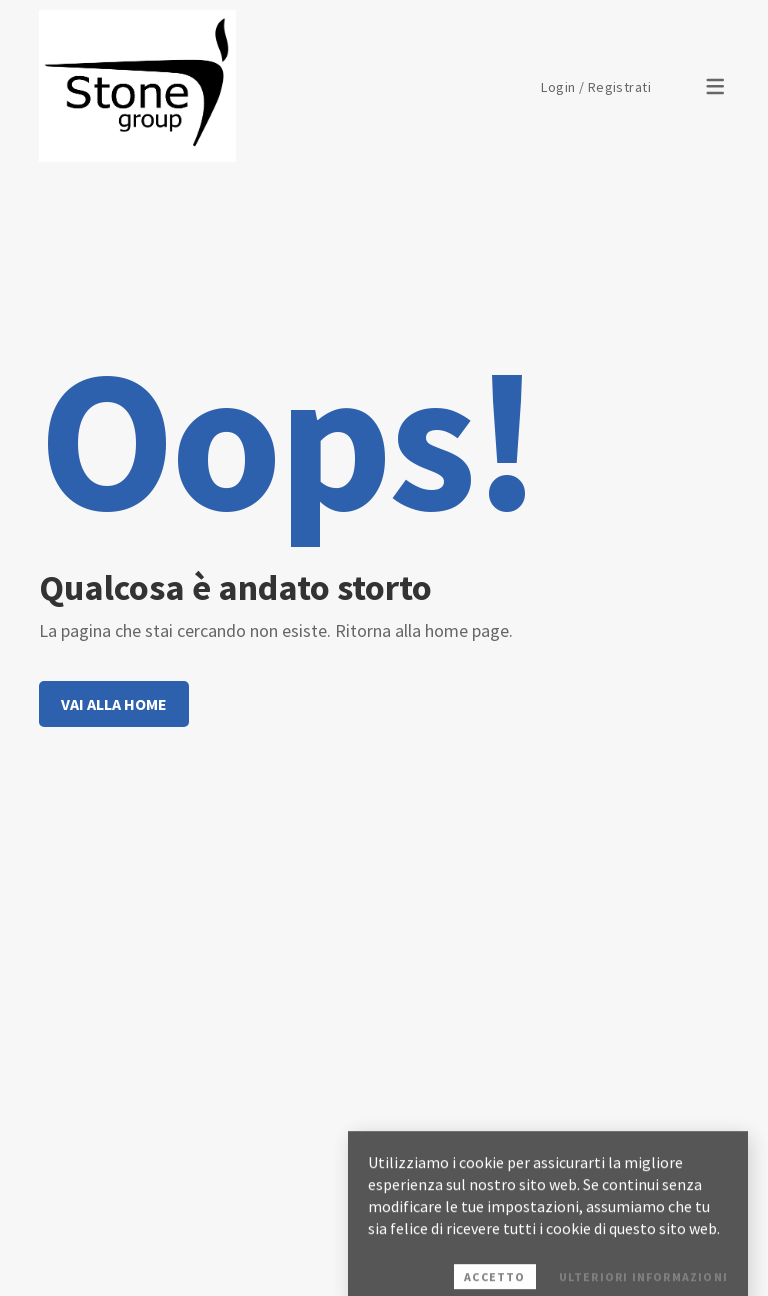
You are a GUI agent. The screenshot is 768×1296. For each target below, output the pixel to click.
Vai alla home (114, 704)
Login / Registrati (596, 87)
